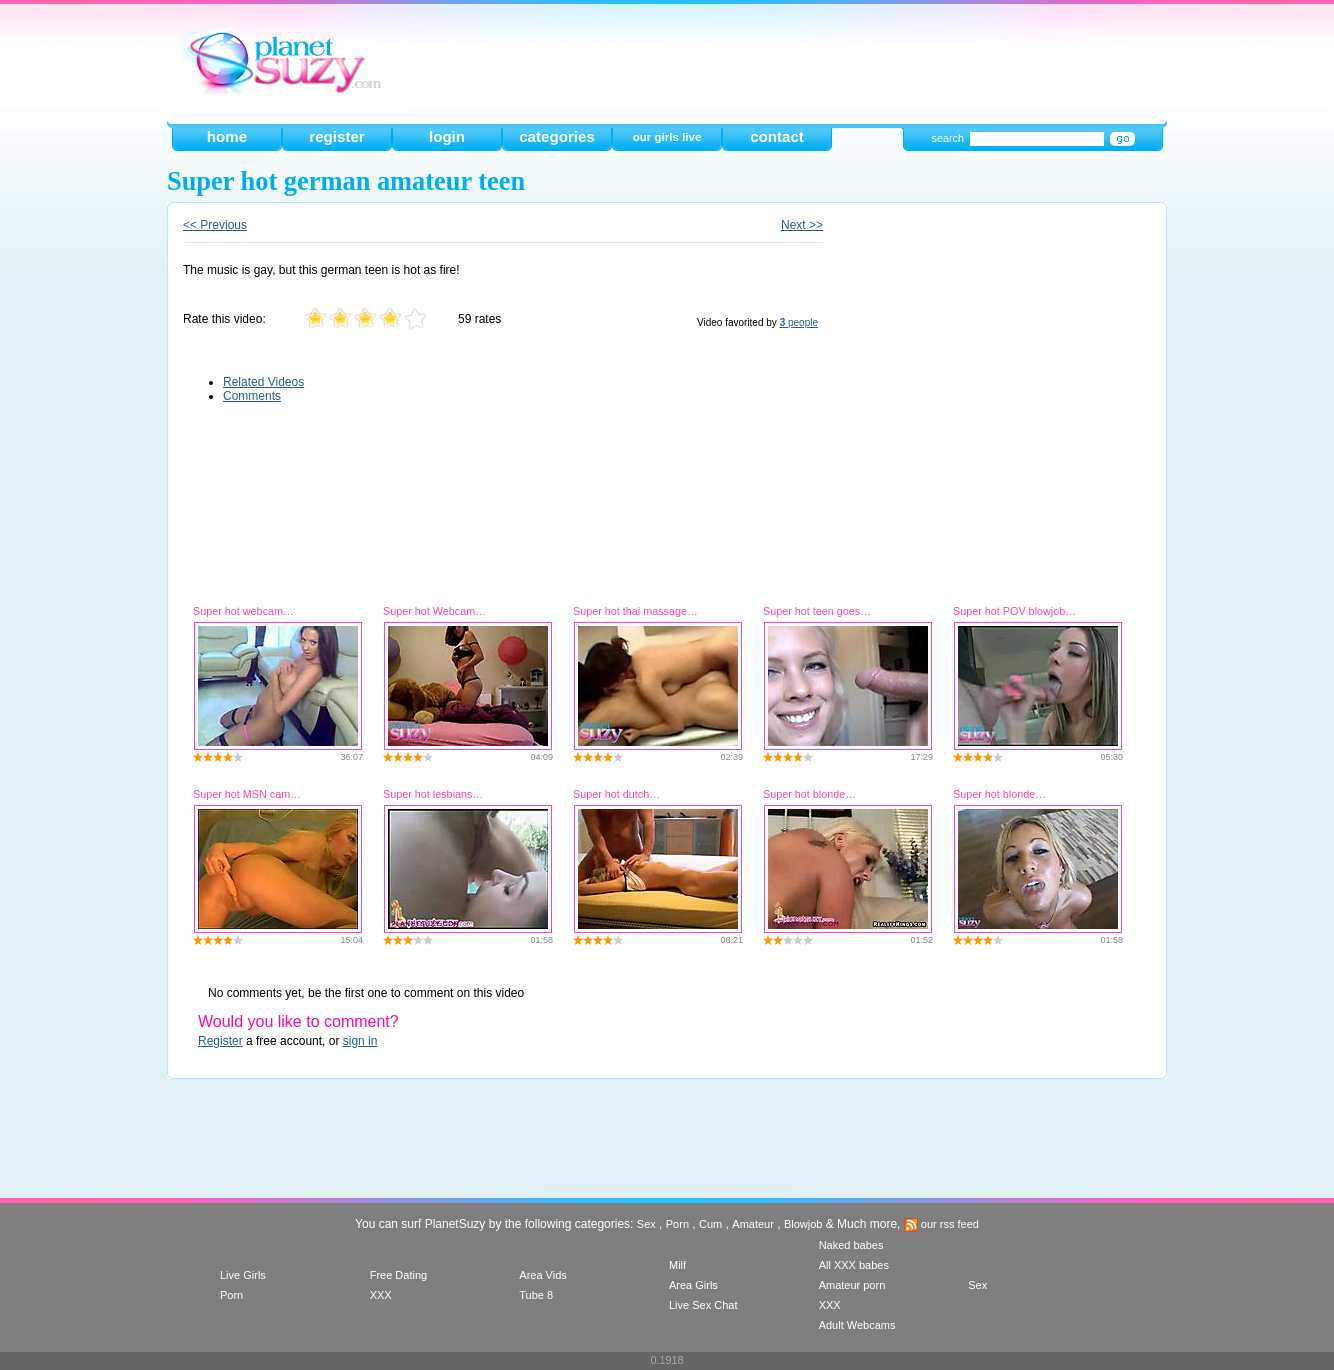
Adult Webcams (857, 1325)
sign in (360, 1041)
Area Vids (543, 1275)
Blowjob (803, 1224)
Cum (710, 1224)
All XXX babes (854, 1265)
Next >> (802, 225)
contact (777, 136)
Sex (646, 1224)
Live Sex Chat (703, 1305)
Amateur (753, 1224)
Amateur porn (852, 1285)
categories (557, 136)
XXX (381, 1295)
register (336, 136)
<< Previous (215, 225)
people (799, 322)
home (227, 136)
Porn (677, 1224)
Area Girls (693, 1285)
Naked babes (851, 1245)
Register (220, 1041)
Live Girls (243, 1275)
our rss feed (941, 1224)
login (447, 136)
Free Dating (398, 1275)
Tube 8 (536, 1295)
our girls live (667, 137)
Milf (677, 1265)
